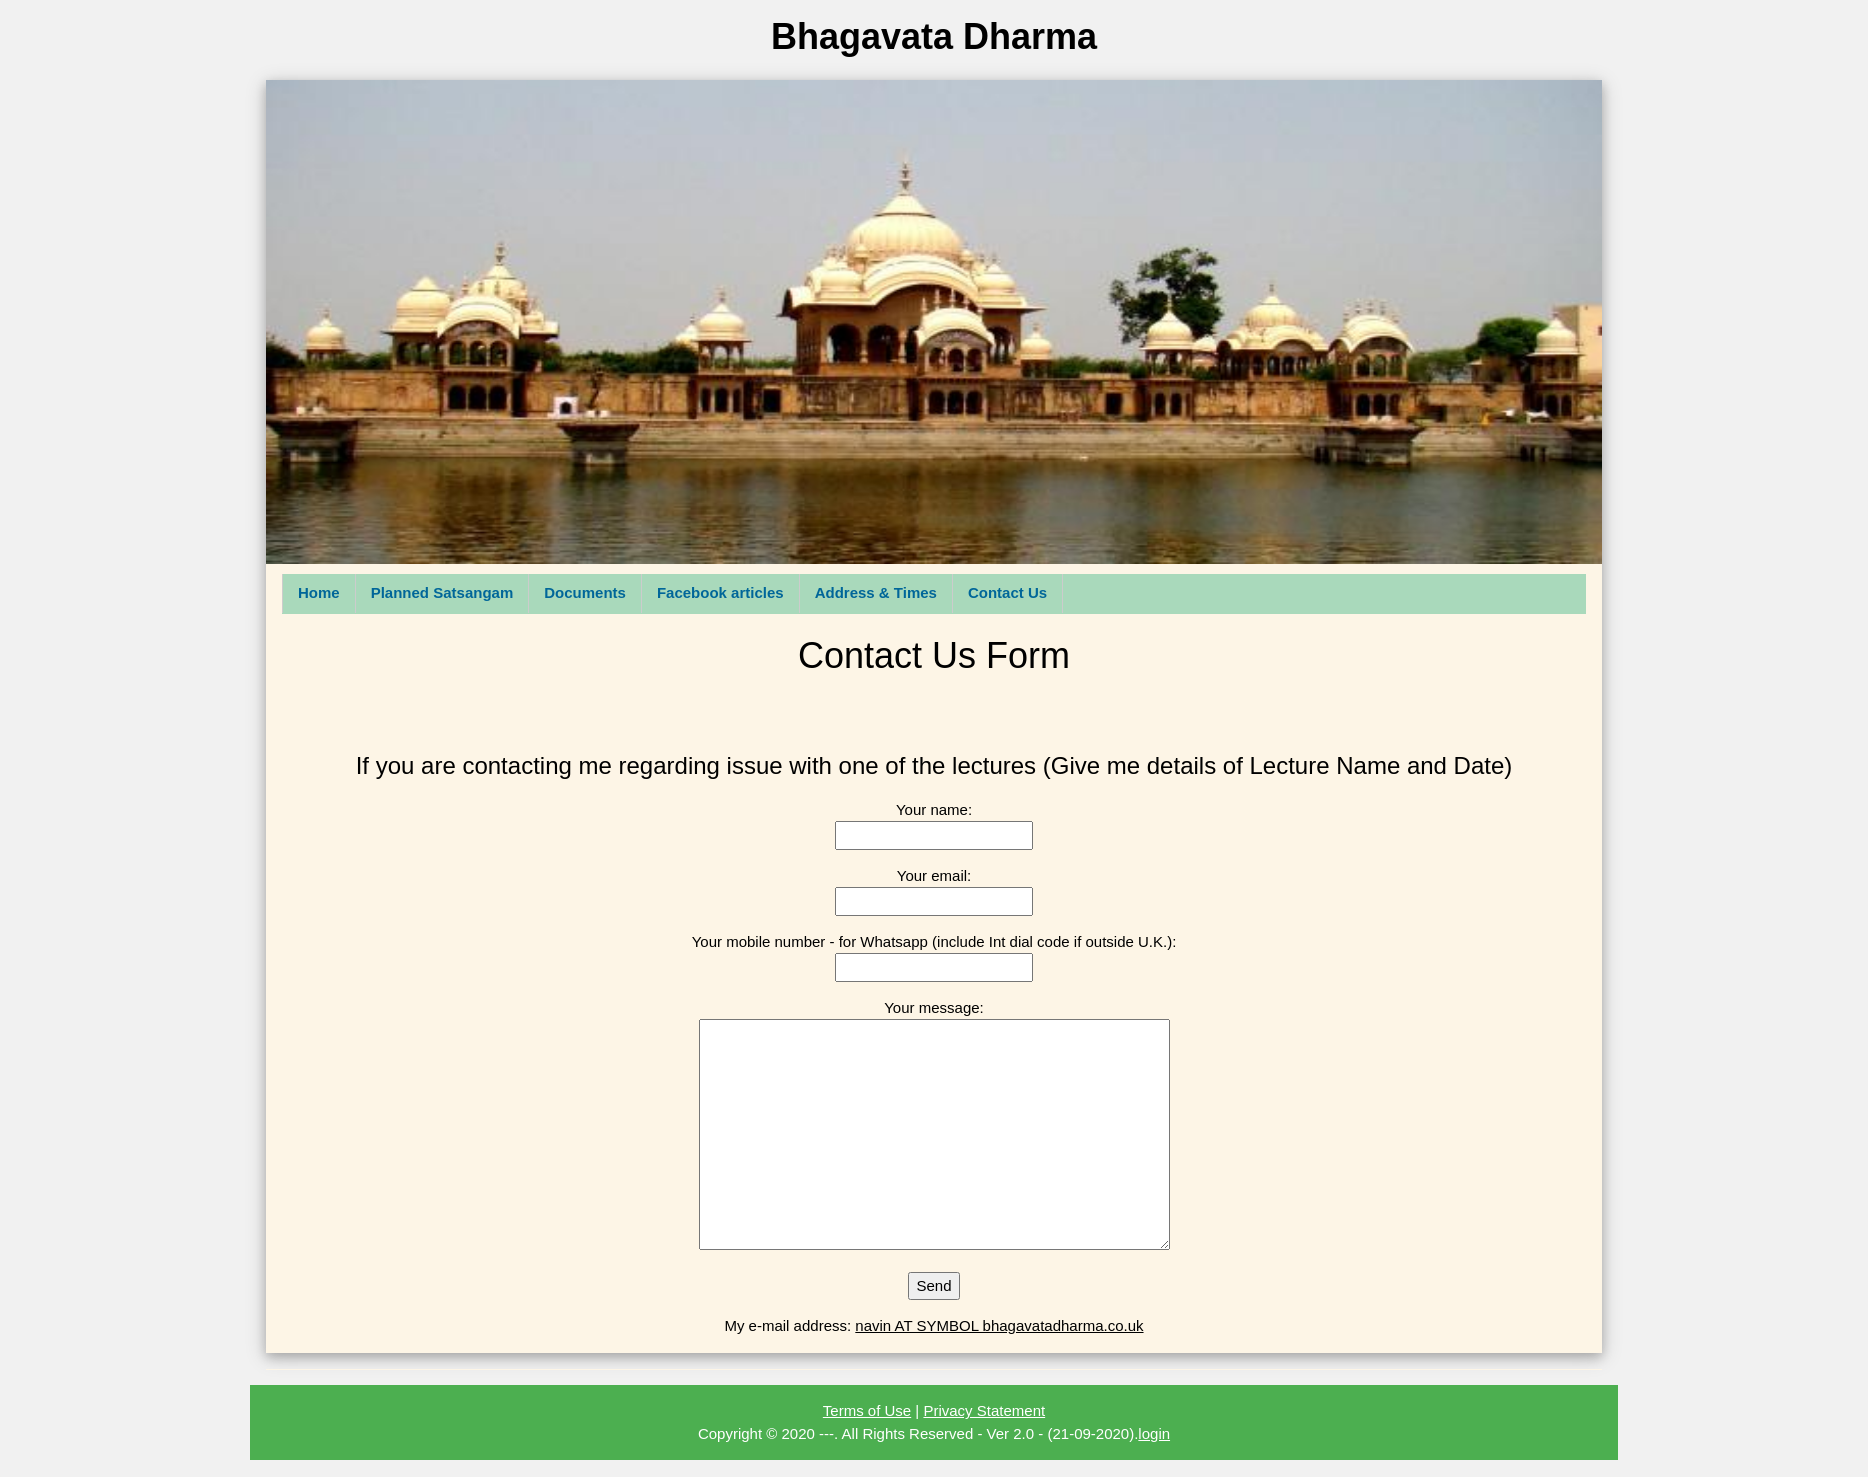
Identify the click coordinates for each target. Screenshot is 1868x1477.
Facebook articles (720, 592)
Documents (585, 592)
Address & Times (876, 592)
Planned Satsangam (442, 592)
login (1154, 1433)
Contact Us (1007, 592)
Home (319, 592)
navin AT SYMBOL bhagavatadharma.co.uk (999, 1325)
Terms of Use (867, 1410)
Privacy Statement (984, 1410)
